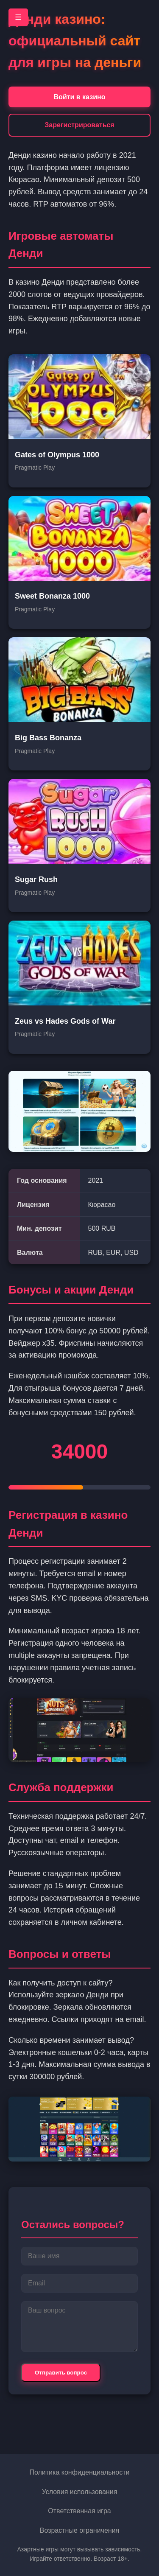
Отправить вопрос (61, 2372)
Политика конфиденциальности (79, 2472)
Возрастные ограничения (80, 2530)
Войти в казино (80, 97)
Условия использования (79, 2491)
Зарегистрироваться (79, 125)
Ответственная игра (79, 2510)
